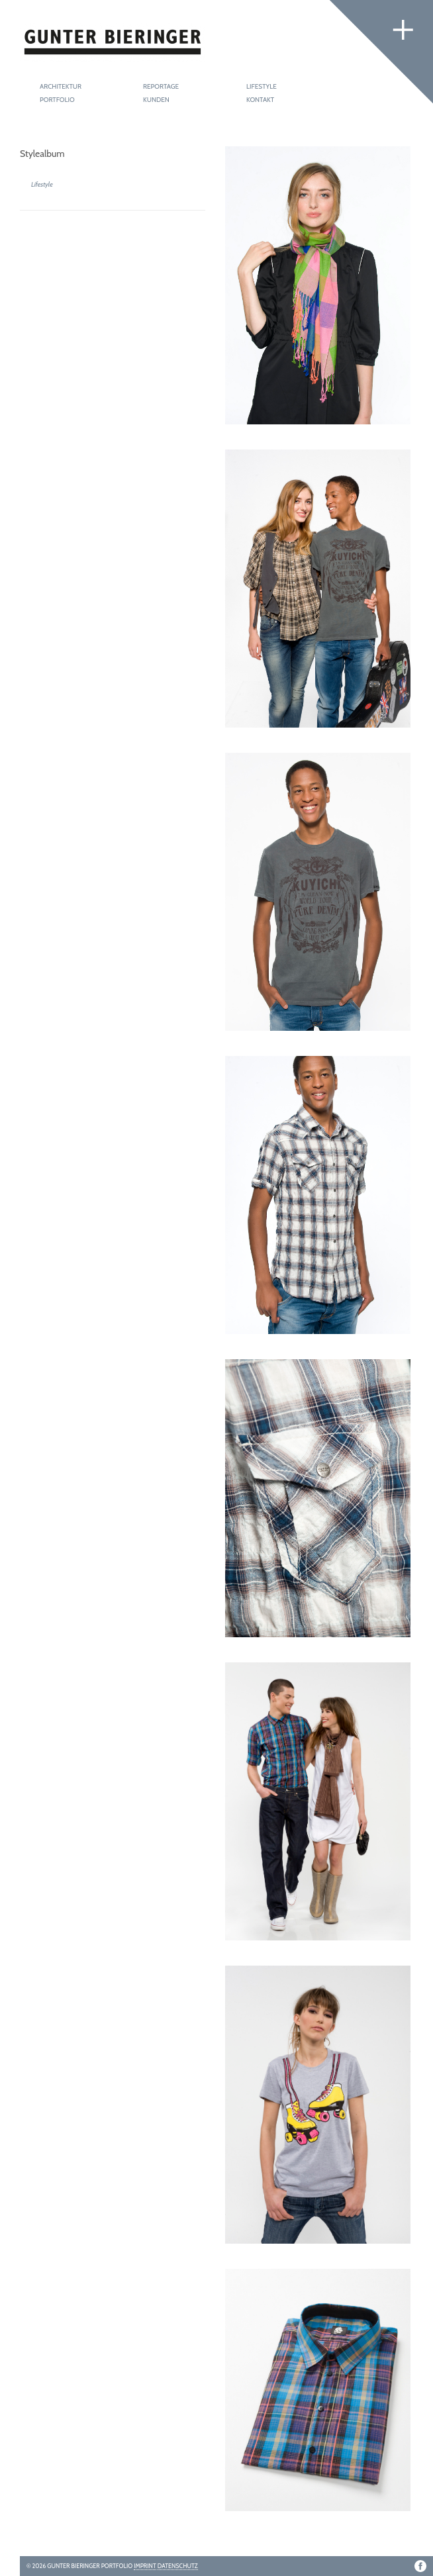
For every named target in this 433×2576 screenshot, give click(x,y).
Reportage (161, 86)
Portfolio (57, 99)
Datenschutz (178, 2565)
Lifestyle (261, 86)
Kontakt (260, 99)
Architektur (60, 86)
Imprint (145, 2565)
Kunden (156, 99)
